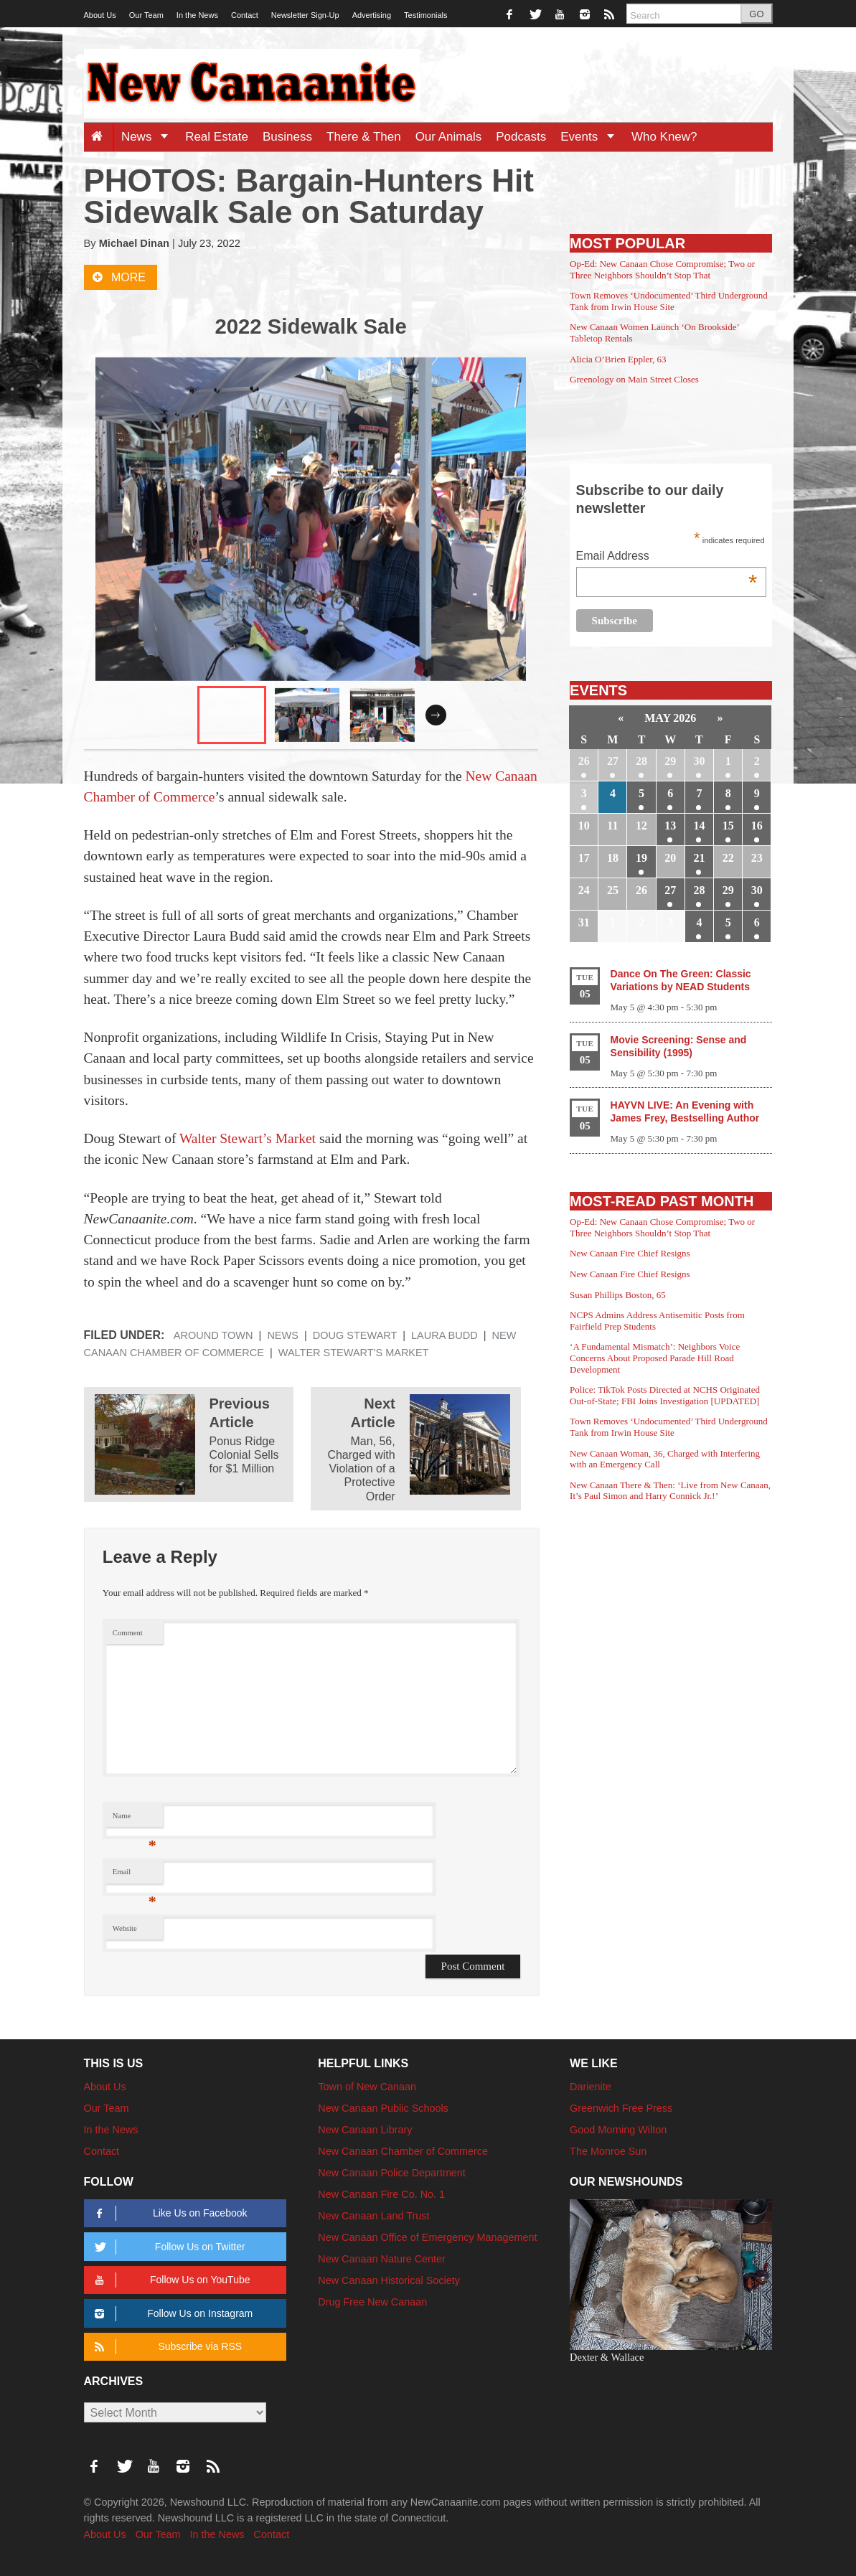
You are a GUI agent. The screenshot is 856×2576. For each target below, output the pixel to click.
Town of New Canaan (367, 2086)
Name (134, 1819)
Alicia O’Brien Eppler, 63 (618, 359)
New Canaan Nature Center (382, 2259)
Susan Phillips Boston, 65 (618, 1294)
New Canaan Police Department (392, 2172)
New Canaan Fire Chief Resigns (630, 1253)
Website (125, 1928)
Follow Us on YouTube (170, 2280)
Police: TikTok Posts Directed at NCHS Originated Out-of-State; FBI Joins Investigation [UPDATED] (665, 1395)
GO (756, 14)
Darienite (590, 2086)
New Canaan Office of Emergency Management (427, 2237)
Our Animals (448, 137)
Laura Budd (444, 1335)
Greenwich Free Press (621, 2108)
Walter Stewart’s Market (247, 1138)
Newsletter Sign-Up (305, 15)
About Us (100, 15)
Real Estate (216, 137)
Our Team (146, 15)
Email (134, 1875)
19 (641, 858)
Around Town (213, 1335)
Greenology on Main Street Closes (634, 379)
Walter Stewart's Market (353, 1352)
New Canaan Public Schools (383, 2108)
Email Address (667, 557)
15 (728, 825)
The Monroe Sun (608, 2151)
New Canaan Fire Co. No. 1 (381, 2194)
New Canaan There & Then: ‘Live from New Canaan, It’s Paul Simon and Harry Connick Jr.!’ (670, 1491)
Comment (128, 1633)
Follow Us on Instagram (171, 2313)
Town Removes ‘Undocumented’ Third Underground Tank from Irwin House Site (669, 301)
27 (613, 761)
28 (641, 761)
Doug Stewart (355, 1335)
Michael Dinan (134, 243)
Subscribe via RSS (166, 2346)
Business (287, 137)
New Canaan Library (365, 2129)
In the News (197, 15)
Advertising (371, 15)
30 (699, 761)
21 (699, 858)
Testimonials (426, 15)
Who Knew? (664, 137)
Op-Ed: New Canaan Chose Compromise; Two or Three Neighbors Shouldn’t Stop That (662, 269)
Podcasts (521, 137)
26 (584, 761)
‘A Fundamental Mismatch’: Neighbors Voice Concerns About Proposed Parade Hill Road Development (655, 1357)
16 (757, 825)
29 (670, 761)
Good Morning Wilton (618, 2129)
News (149, 137)
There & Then (363, 137)
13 (670, 825)
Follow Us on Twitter (167, 2247)
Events (592, 137)
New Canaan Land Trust (373, 2216)
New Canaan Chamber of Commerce (403, 2151)
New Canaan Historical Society (389, 2280)
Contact (244, 15)
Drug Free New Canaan (372, 2302)
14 (699, 825)
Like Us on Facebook (169, 2213)
